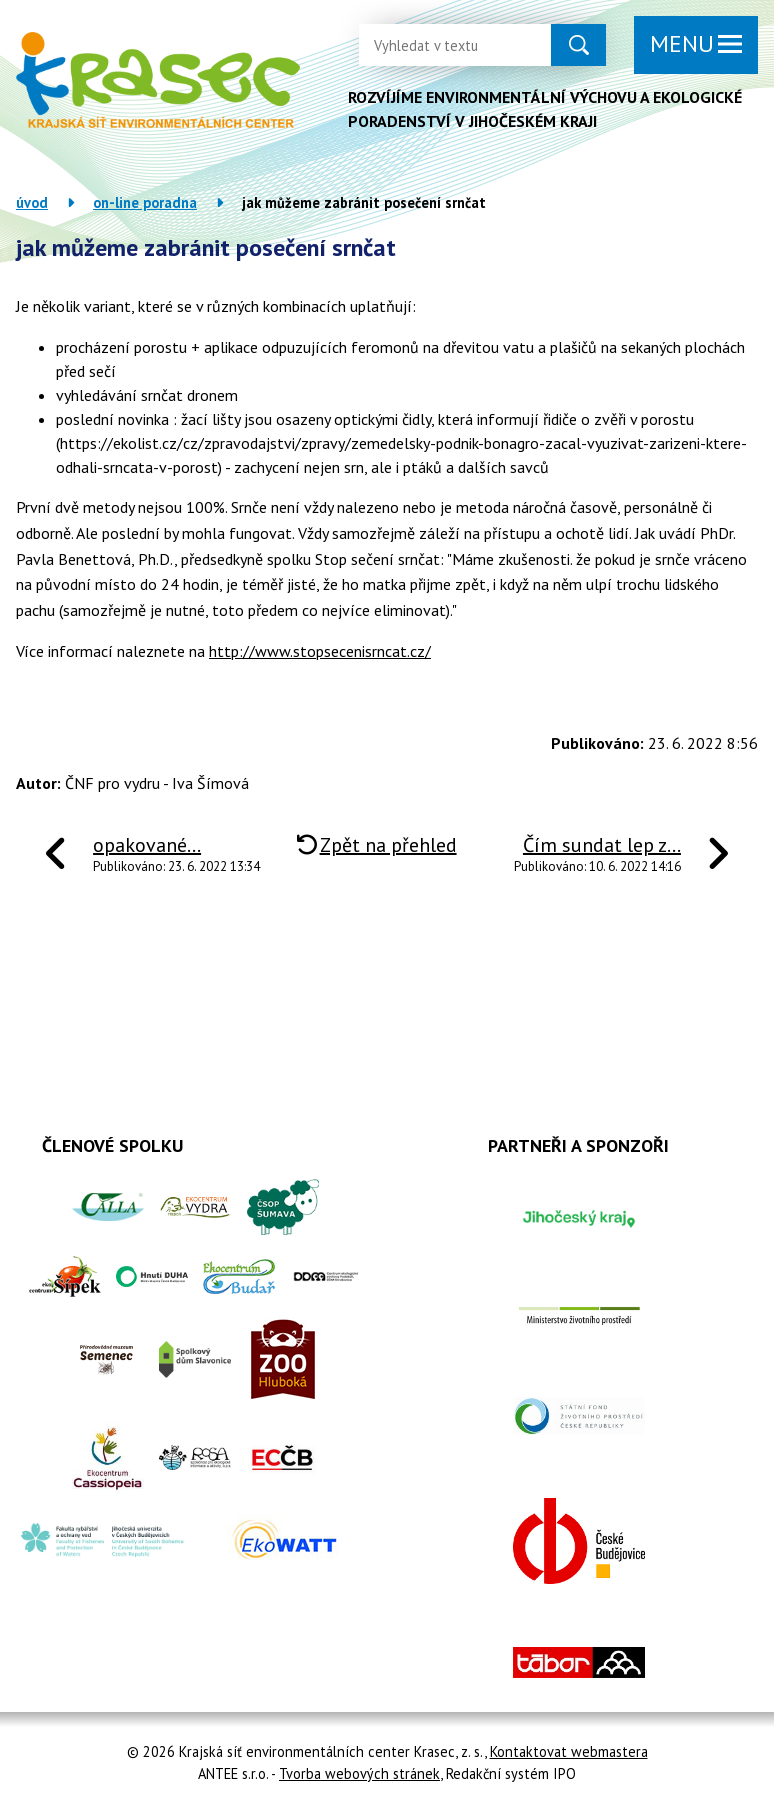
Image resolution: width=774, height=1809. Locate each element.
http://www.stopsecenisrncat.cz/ (320, 651)
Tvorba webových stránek (359, 1773)
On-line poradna (145, 202)
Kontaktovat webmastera (569, 1751)
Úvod (32, 202)
